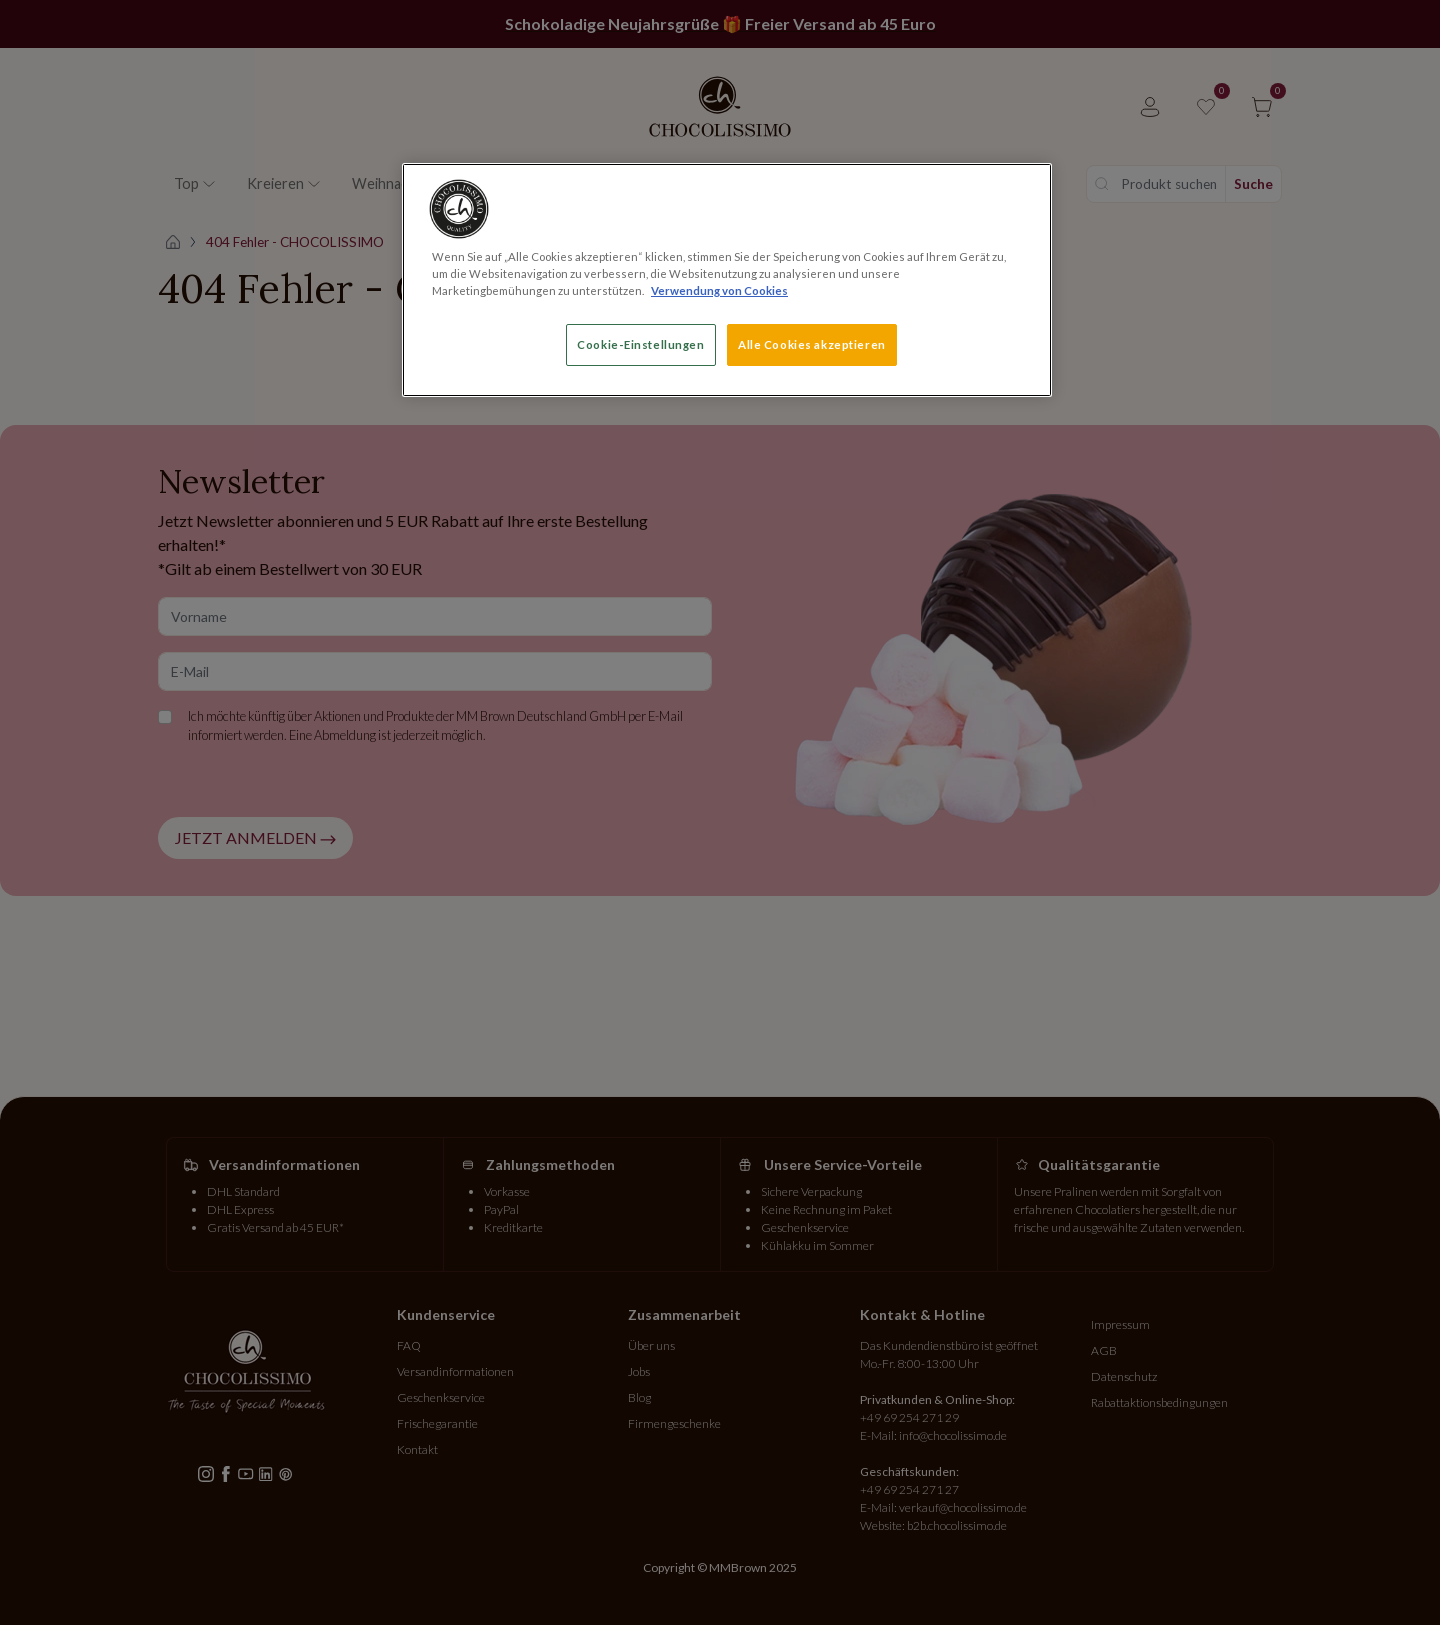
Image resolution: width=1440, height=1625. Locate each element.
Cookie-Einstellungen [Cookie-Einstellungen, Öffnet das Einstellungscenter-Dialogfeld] (640, 344)
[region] (727, 280)
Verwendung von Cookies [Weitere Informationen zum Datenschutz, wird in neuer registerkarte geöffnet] (719, 290)
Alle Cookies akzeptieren (812, 344)
